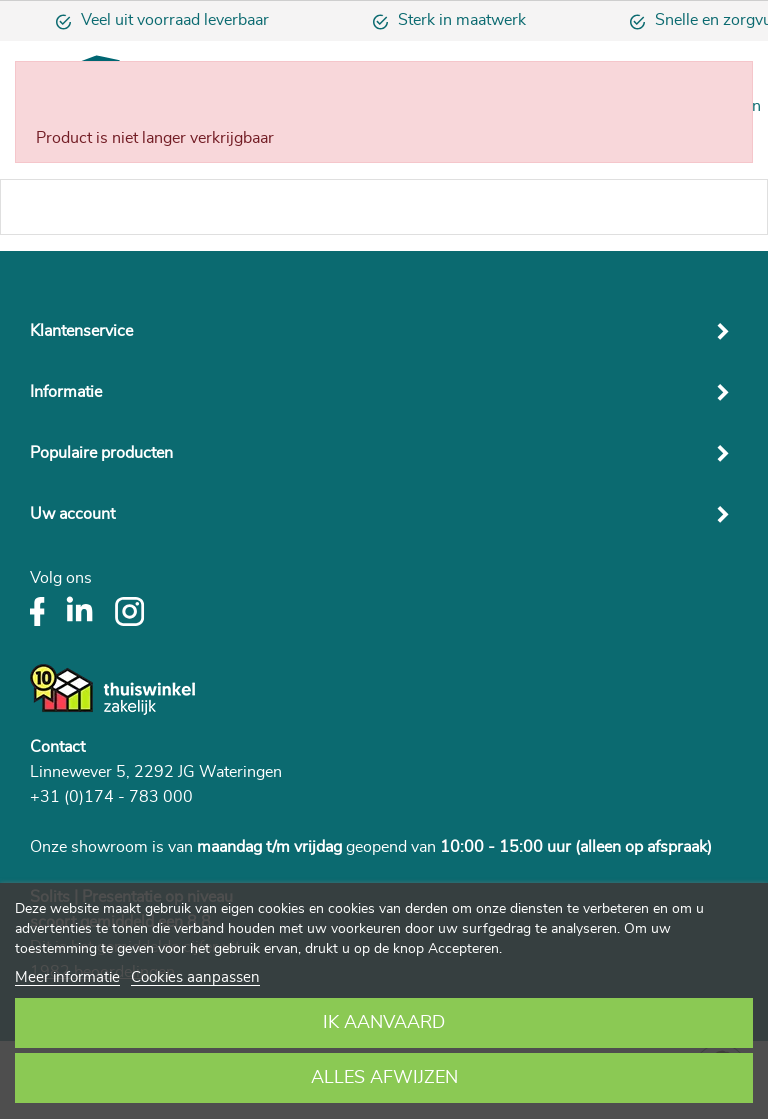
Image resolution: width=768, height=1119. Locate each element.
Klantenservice (81, 331)
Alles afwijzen (384, 1078)
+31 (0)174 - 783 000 (111, 797)
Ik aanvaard (384, 1023)
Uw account (72, 514)
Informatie (66, 392)
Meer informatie (67, 977)
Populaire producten (101, 453)
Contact (57, 747)
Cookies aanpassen (195, 977)
